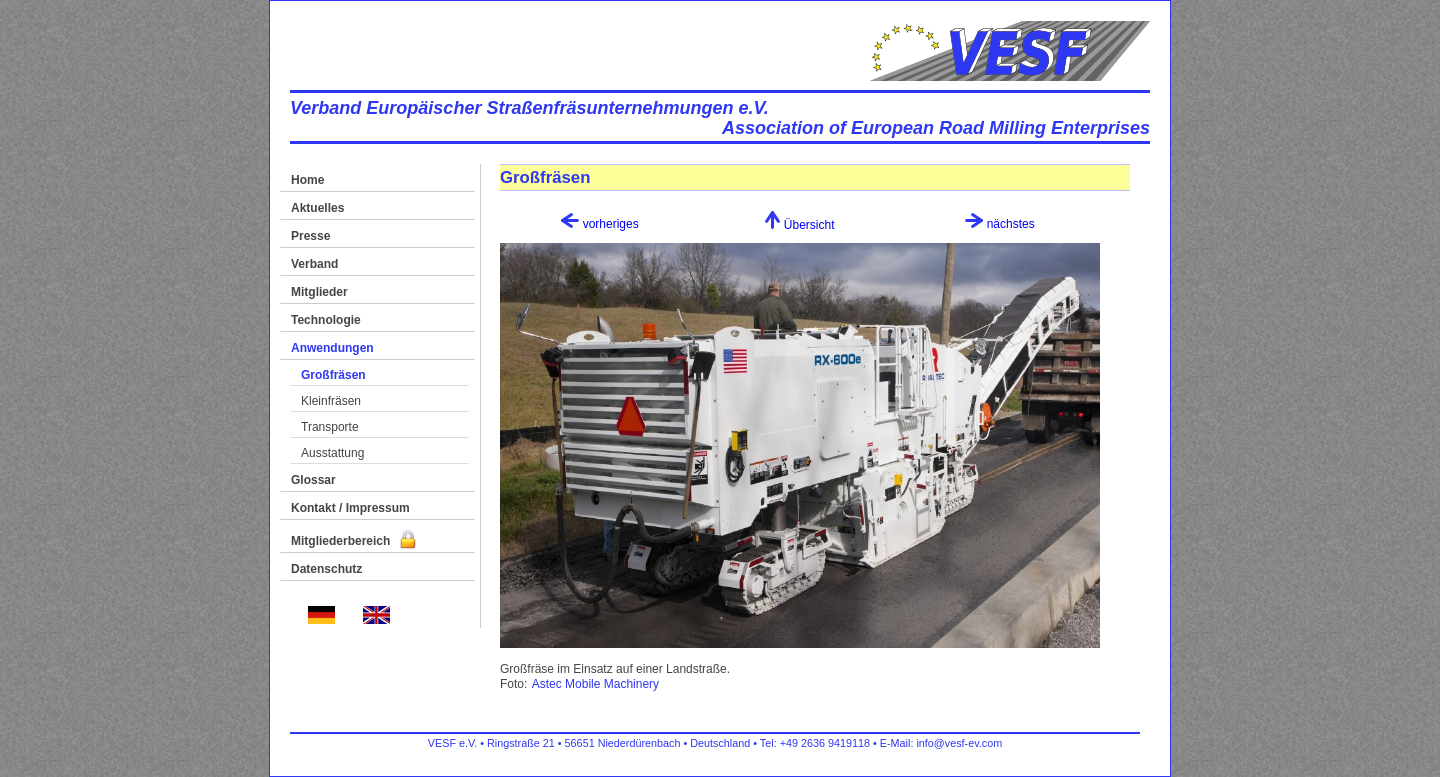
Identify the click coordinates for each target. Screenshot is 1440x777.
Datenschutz (326, 569)
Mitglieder (319, 292)
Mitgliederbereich (353, 541)
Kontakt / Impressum (350, 508)
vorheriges (599, 224)
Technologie (326, 320)
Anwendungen (332, 348)
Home (307, 180)
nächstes (999, 224)
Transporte (330, 427)
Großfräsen (333, 375)
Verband (314, 264)
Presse (310, 236)
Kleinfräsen (331, 401)
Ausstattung (332, 453)
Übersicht (799, 225)
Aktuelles (317, 208)
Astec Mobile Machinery (595, 684)
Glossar (313, 480)
